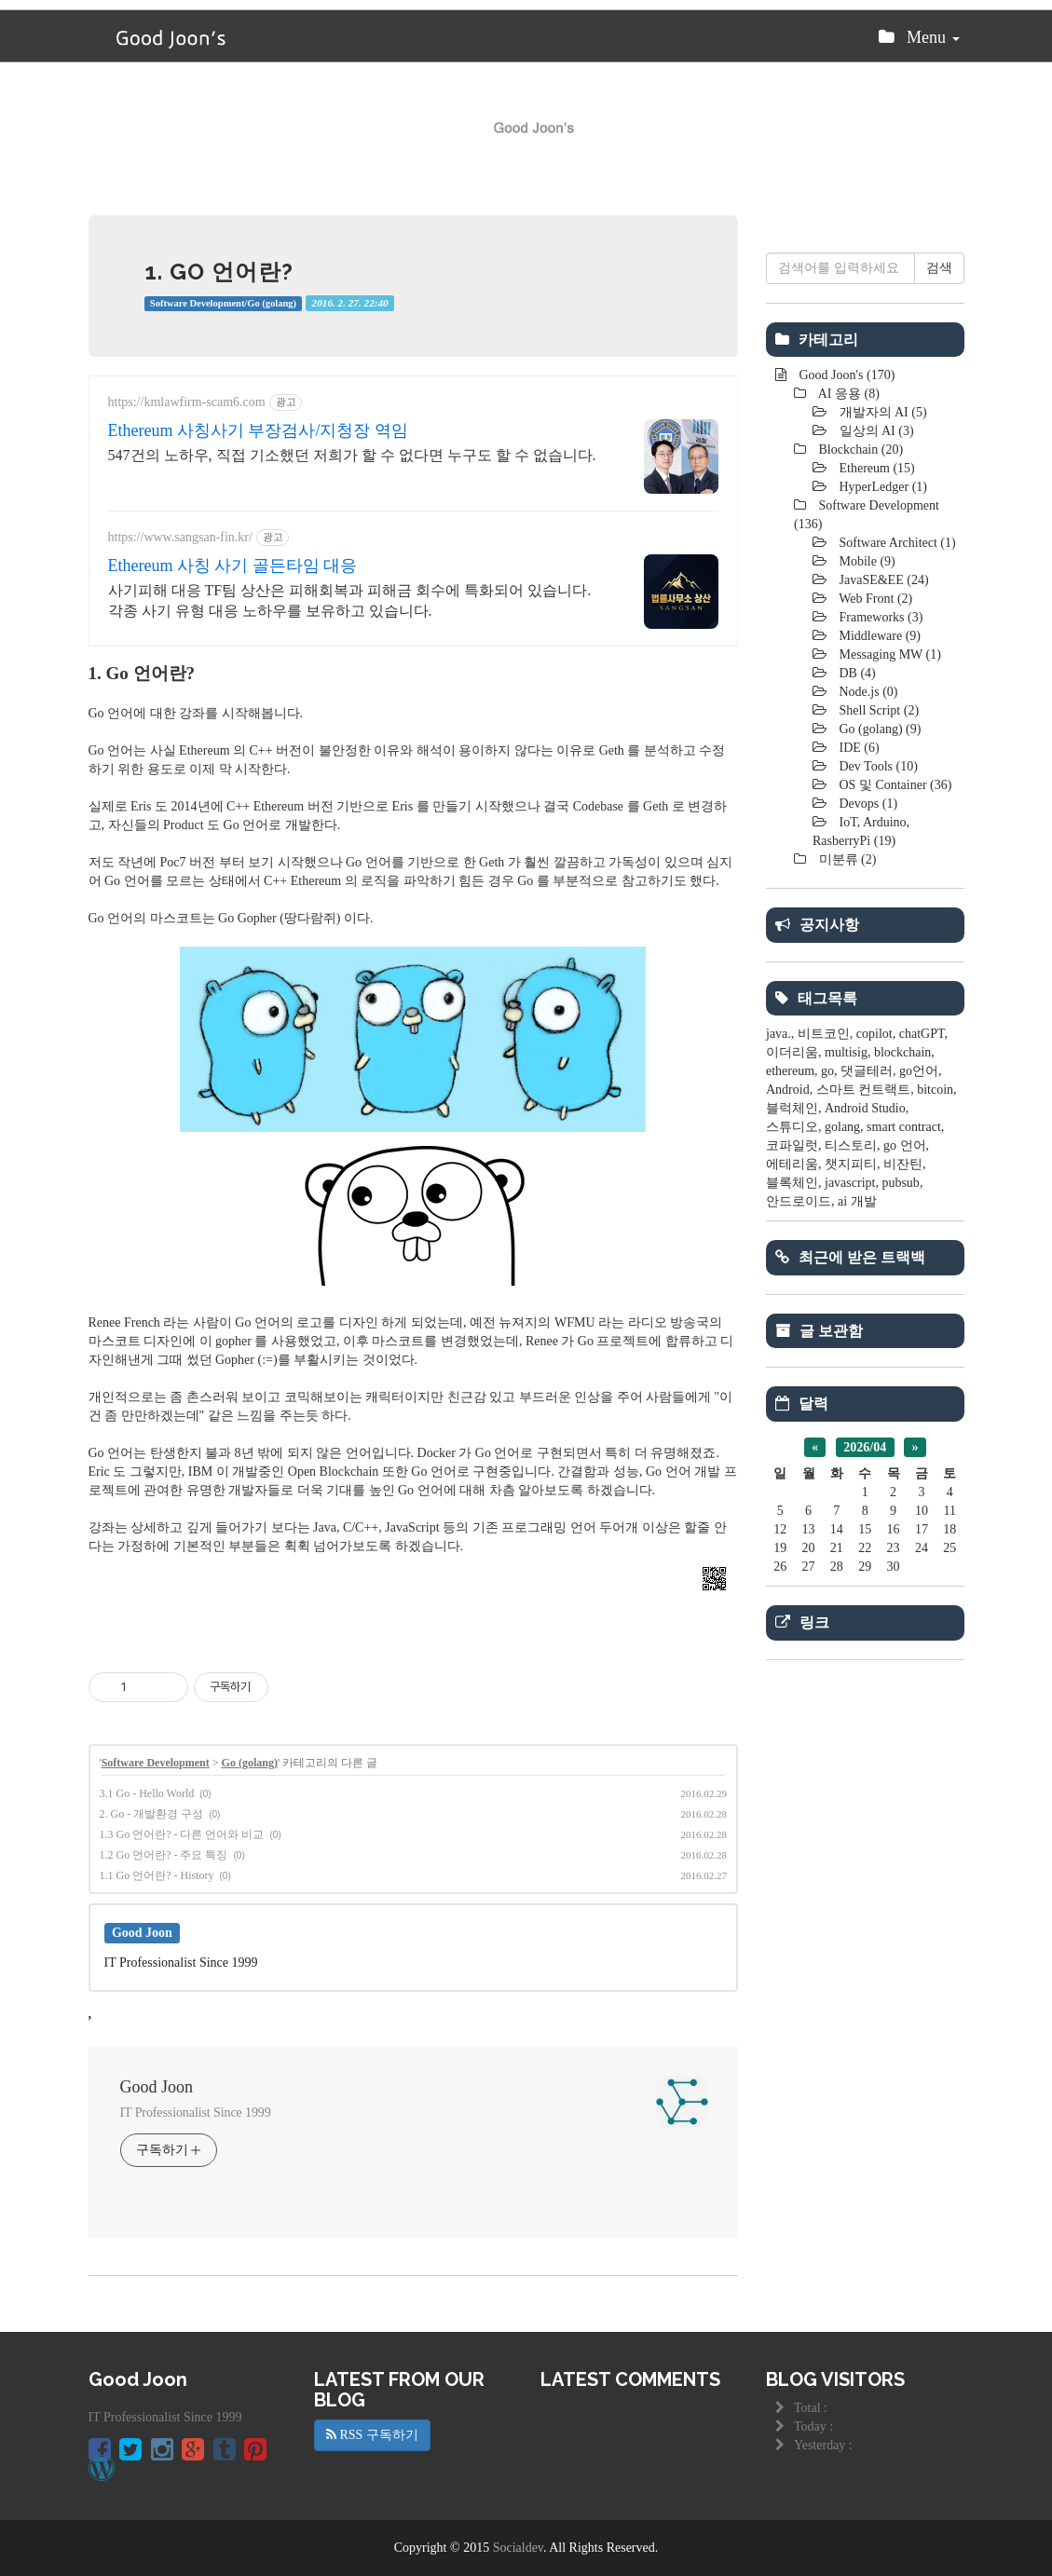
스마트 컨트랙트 (863, 1090)
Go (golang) (250, 1762)
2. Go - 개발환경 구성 (152, 1813)
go (827, 1071)
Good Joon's (845, 375)
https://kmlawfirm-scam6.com (187, 402)
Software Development (156, 1762)
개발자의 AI (881, 412)
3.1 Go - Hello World (147, 1793)
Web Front (874, 599)
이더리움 (792, 1052)
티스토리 (851, 1145)
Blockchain (859, 450)
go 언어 (904, 1145)
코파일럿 (792, 1145)
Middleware (878, 636)
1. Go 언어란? (219, 271)
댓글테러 (866, 1071)
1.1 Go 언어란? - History (157, 1875)
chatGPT (922, 1034)
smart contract (904, 1127)
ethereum (790, 1071)
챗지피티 (851, 1164)
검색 (939, 268)
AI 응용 (847, 394)
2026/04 (864, 1447)
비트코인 (824, 1034)
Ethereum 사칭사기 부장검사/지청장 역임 (258, 430)
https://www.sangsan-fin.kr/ (180, 537)
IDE (858, 748)
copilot (874, 1034)
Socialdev (518, 2548)
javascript (850, 1183)
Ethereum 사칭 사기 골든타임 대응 (233, 565)
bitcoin (935, 1090)
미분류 (845, 859)
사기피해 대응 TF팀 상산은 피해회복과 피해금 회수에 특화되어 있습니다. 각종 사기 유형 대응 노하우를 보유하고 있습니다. (350, 600)
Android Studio (865, 1108)
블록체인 (792, 1183)
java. (778, 1034)
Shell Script (877, 710)
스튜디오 (792, 1127)
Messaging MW (888, 654)
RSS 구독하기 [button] (372, 2435)
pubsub (900, 1183)
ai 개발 (857, 1201)
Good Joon (157, 2087)
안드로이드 (798, 1201)
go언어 (918, 1071)
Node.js (867, 692)
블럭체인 (792, 1108)
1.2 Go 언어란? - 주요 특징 (164, 1854)
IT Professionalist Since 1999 (195, 2112)
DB (856, 673)
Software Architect (896, 543)
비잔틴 (902, 1164)
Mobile (865, 561)
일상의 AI (875, 431)
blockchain (902, 1052)
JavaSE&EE (882, 580)
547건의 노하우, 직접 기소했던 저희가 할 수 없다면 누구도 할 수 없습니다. (352, 455)
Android (788, 1090)
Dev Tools (877, 766)
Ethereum (875, 468)
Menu (919, 42)
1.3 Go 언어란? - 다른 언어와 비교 (182, 1834)
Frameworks (879, 617)
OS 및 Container (893, 785)
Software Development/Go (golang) (223, 303)
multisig (846, 1052)
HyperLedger (881, 487)
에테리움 (792, 1164)
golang (842, 1127)
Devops (866, 804)
